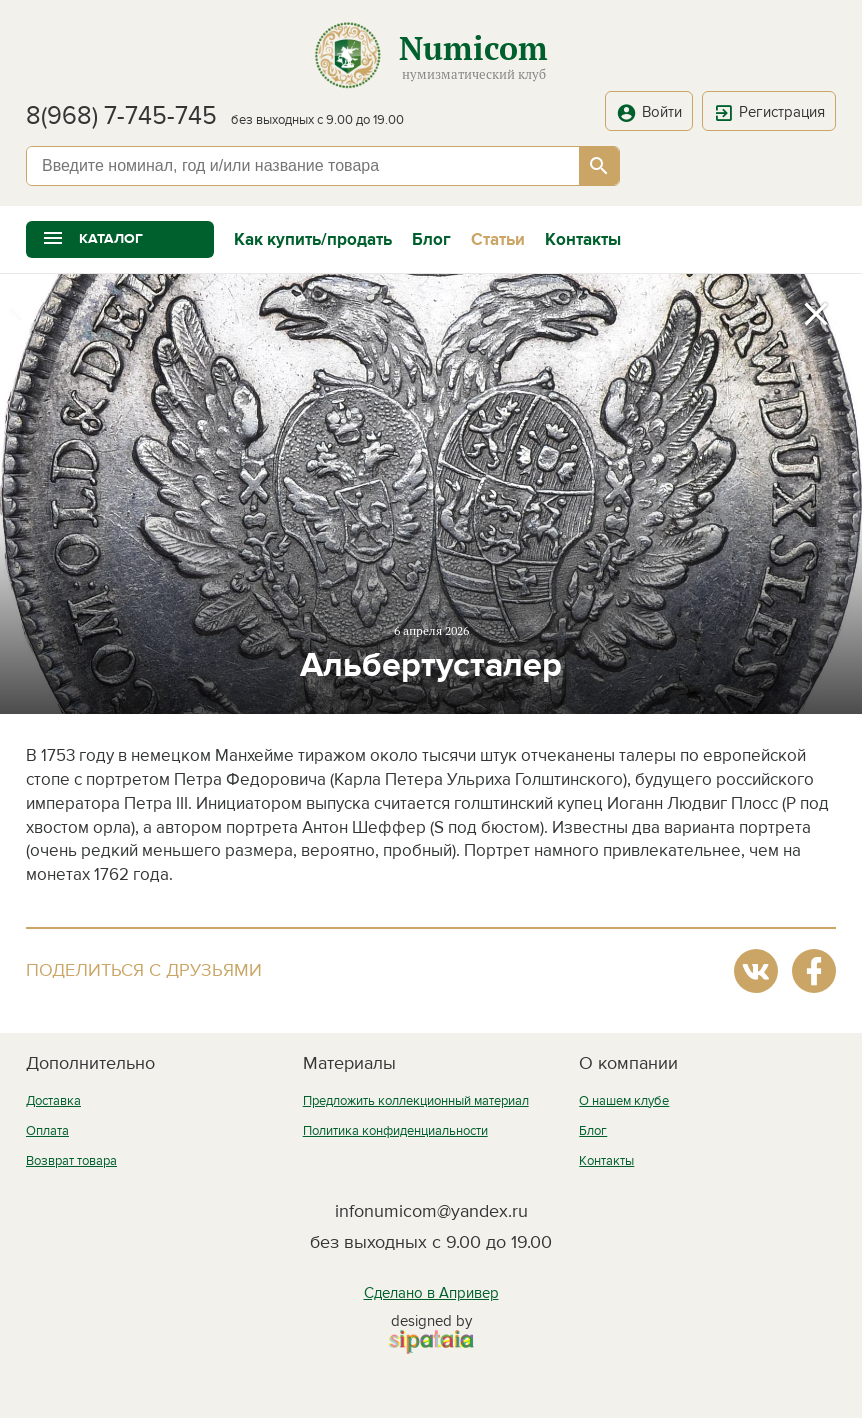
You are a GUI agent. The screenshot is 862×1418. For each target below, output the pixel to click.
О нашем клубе (624, 1101)
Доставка (53, 1101)
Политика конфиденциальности (395, 1131)
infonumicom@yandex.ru (431, 1211)
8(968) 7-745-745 (121, 116)
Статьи (498, 239)
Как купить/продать (313, 239)
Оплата (47, 1131)
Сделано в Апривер (431, 1293)
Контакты (583, 239)
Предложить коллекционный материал (416, 1101)
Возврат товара (71, 1161)
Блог (431, 239)
